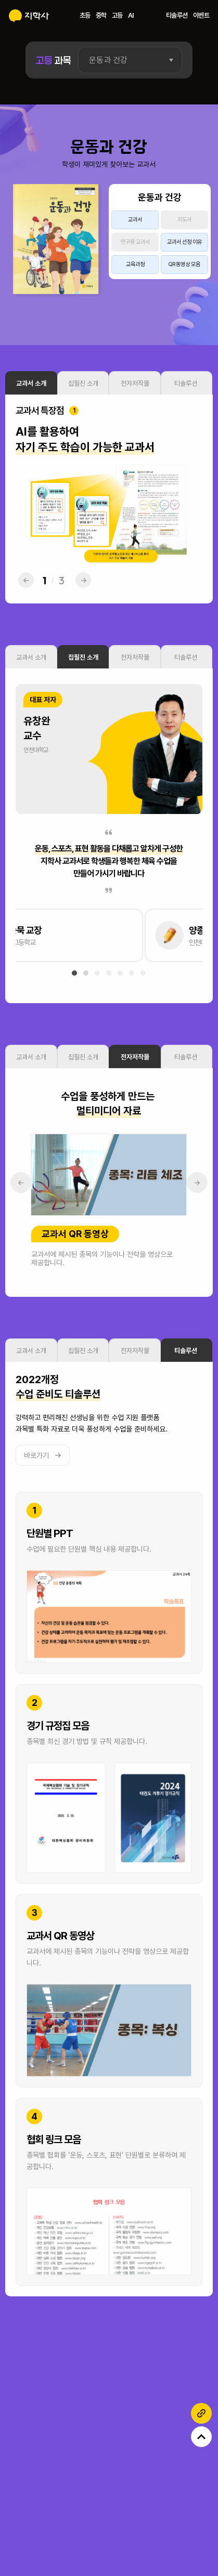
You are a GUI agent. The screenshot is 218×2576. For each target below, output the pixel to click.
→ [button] (83, 594)
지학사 (29, 15)
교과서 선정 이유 (184, 242)
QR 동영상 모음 (184, 264)
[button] (74, 987)
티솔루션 (177, 15)
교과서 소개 (31, 397)
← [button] (26, 594)
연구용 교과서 (135, 242)
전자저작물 (135, 397)
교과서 (135, 219)
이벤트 (201, 15)
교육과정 (135, 264)
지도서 (184, 219)
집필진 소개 (83, 397)
